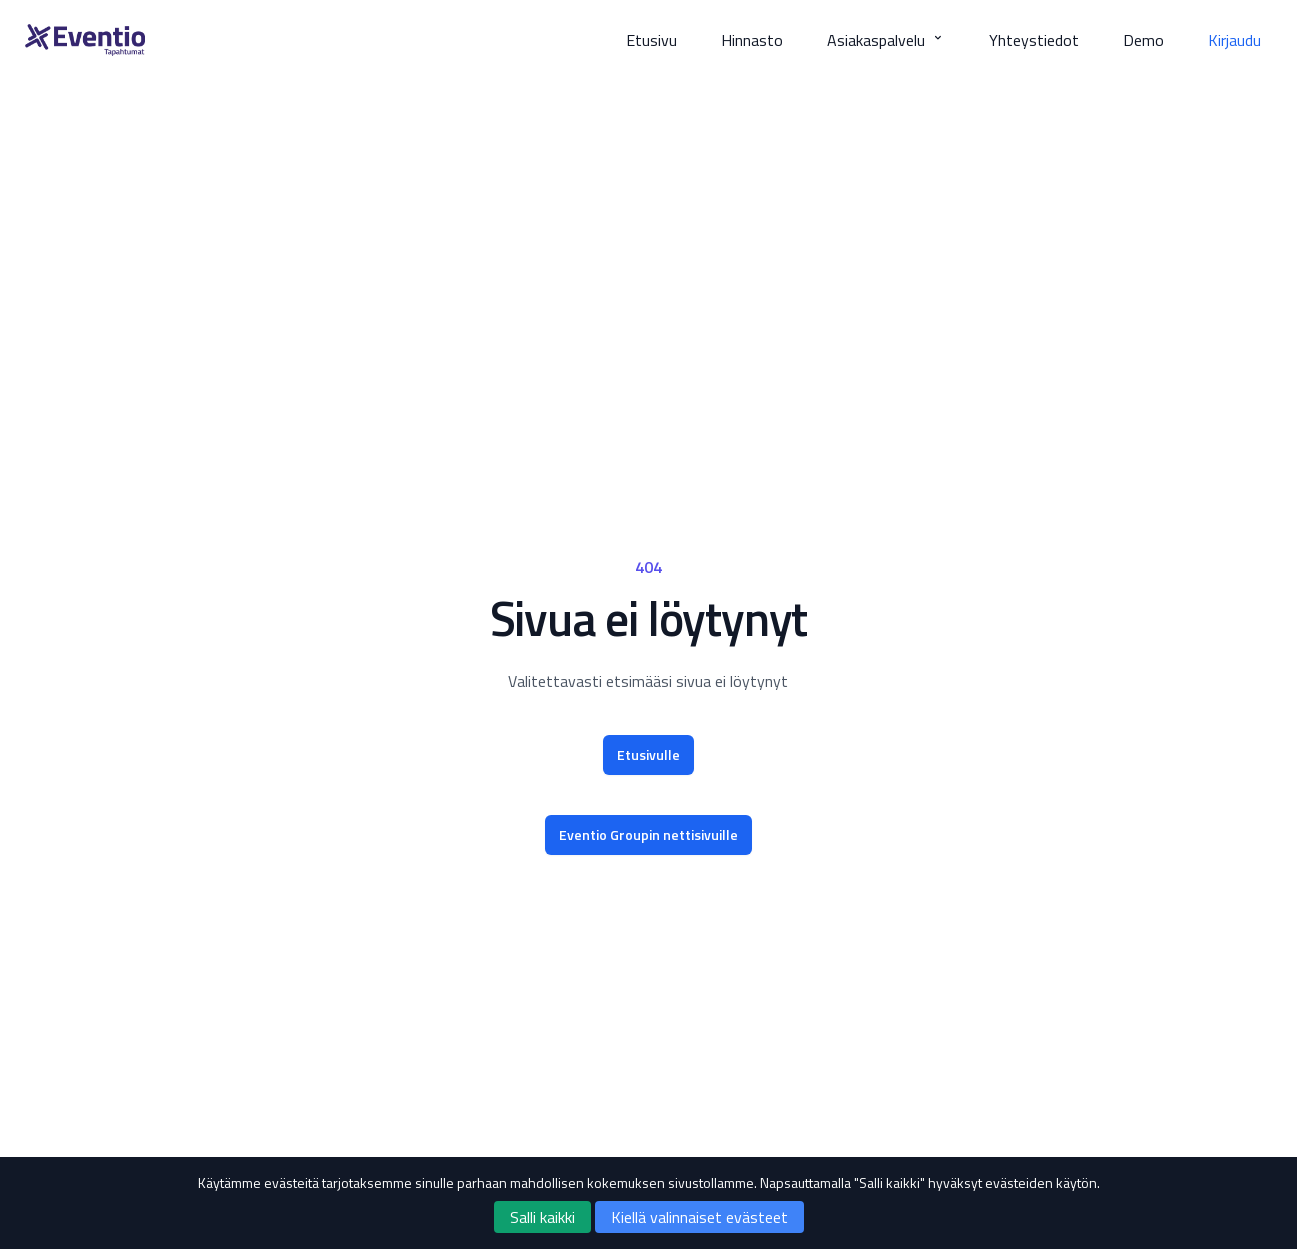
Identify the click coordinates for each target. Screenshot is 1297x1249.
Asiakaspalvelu (886, 40)
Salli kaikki (542, 1217)
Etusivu (651, 40)
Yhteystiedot (1034, 40)
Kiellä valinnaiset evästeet (699, 1217)
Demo (1143, 40)
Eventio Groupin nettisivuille (648, 834)
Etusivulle (648, 754)
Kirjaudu (1234, 40)
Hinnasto (752, 40)
